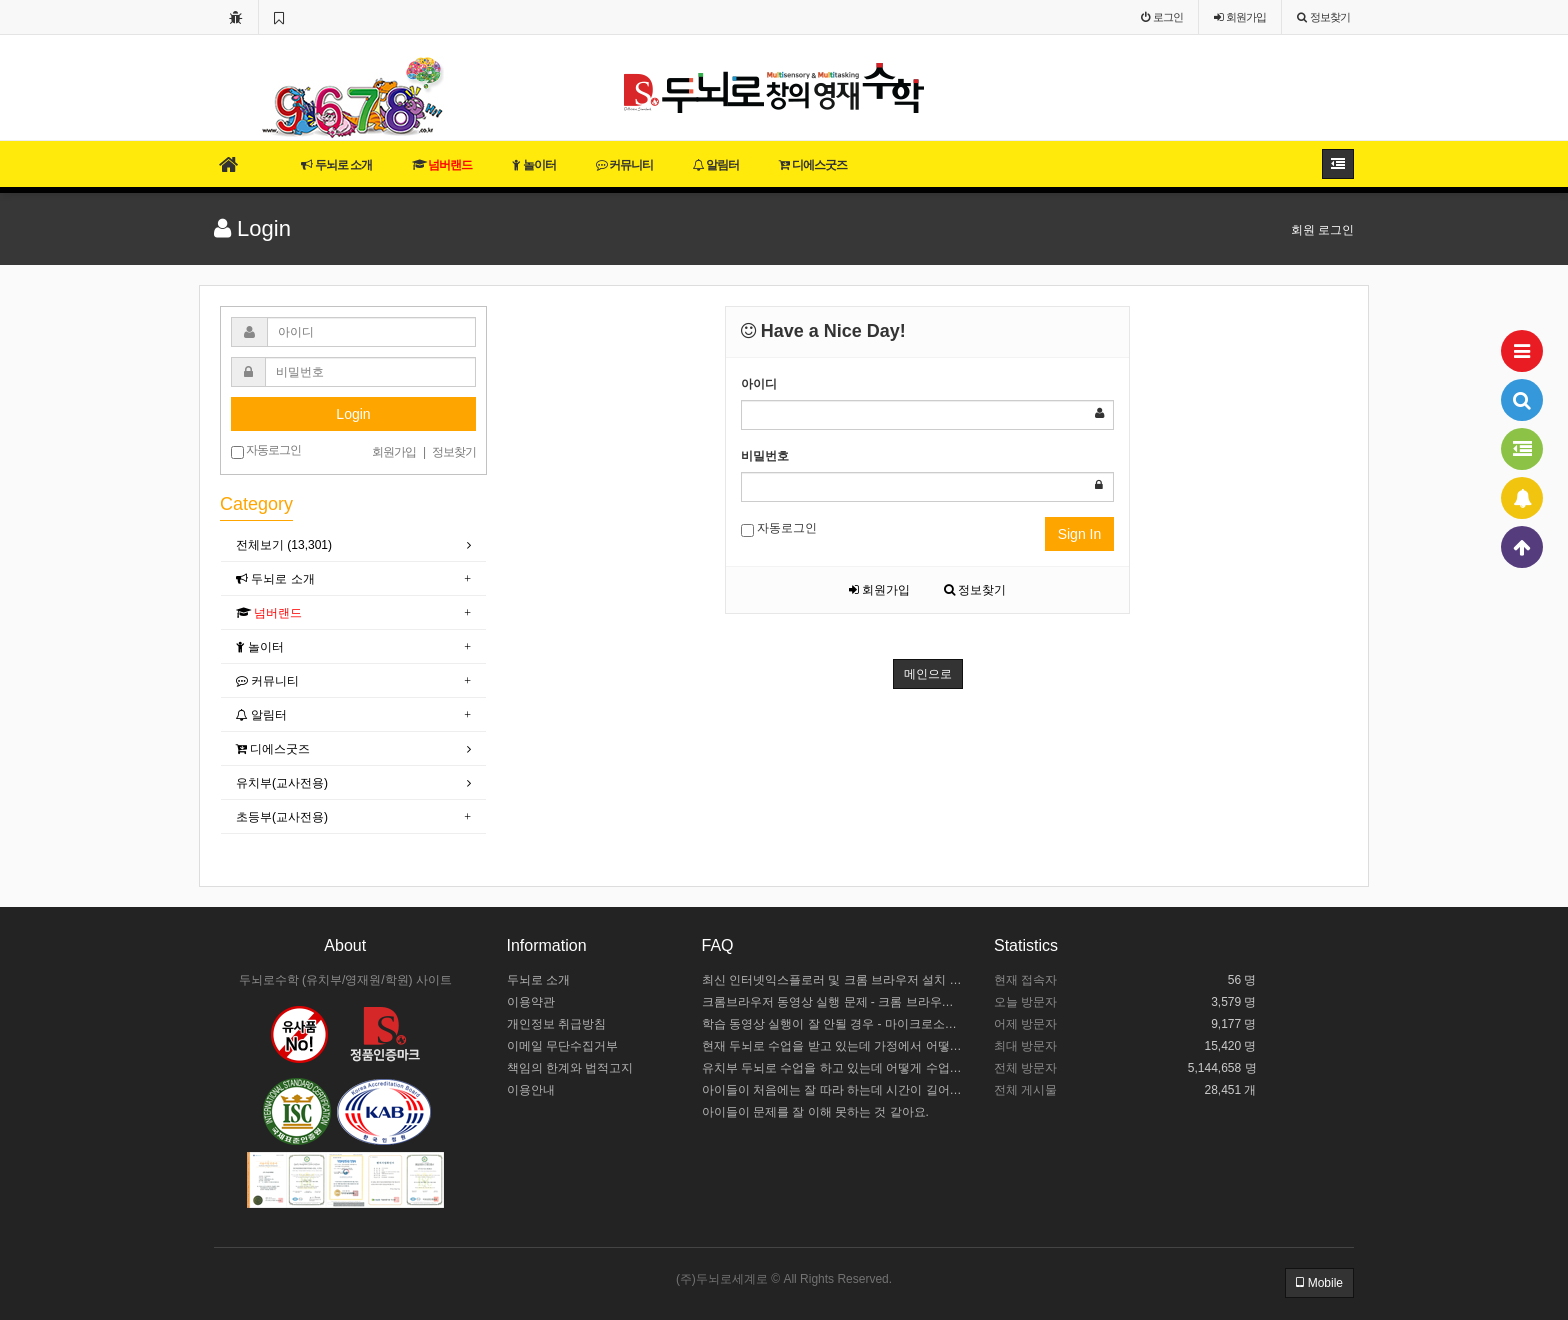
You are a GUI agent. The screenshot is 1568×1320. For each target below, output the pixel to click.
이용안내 (531, 1090)
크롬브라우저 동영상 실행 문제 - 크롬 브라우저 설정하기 (833, 1002)
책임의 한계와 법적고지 (570, 1068)
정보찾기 (975, 590)
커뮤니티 (624, 165)
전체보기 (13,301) (284, 545)
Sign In (1080, 534)
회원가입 (879, 590)
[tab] (353, 545)
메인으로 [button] (928, 674)
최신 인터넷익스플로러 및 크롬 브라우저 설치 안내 (833, 980)
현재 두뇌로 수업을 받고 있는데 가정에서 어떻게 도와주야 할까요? (833, 1046)
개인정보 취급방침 (556, 1024)
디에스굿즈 (812, 165)
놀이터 (533, 165)
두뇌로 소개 (336, 165)
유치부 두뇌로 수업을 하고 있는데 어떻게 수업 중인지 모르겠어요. (833, 1068)
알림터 (716, 165)
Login (353, 414)
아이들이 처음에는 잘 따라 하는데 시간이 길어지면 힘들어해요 (833, 1090)
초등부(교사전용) (282, 817)
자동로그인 (779, 529)
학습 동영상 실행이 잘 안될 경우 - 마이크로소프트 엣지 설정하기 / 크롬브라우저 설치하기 (833, 1024)
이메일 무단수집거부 (562, 1046)
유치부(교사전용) (282, 783)
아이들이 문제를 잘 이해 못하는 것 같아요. (815, 1112)
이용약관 (531, 1002)
